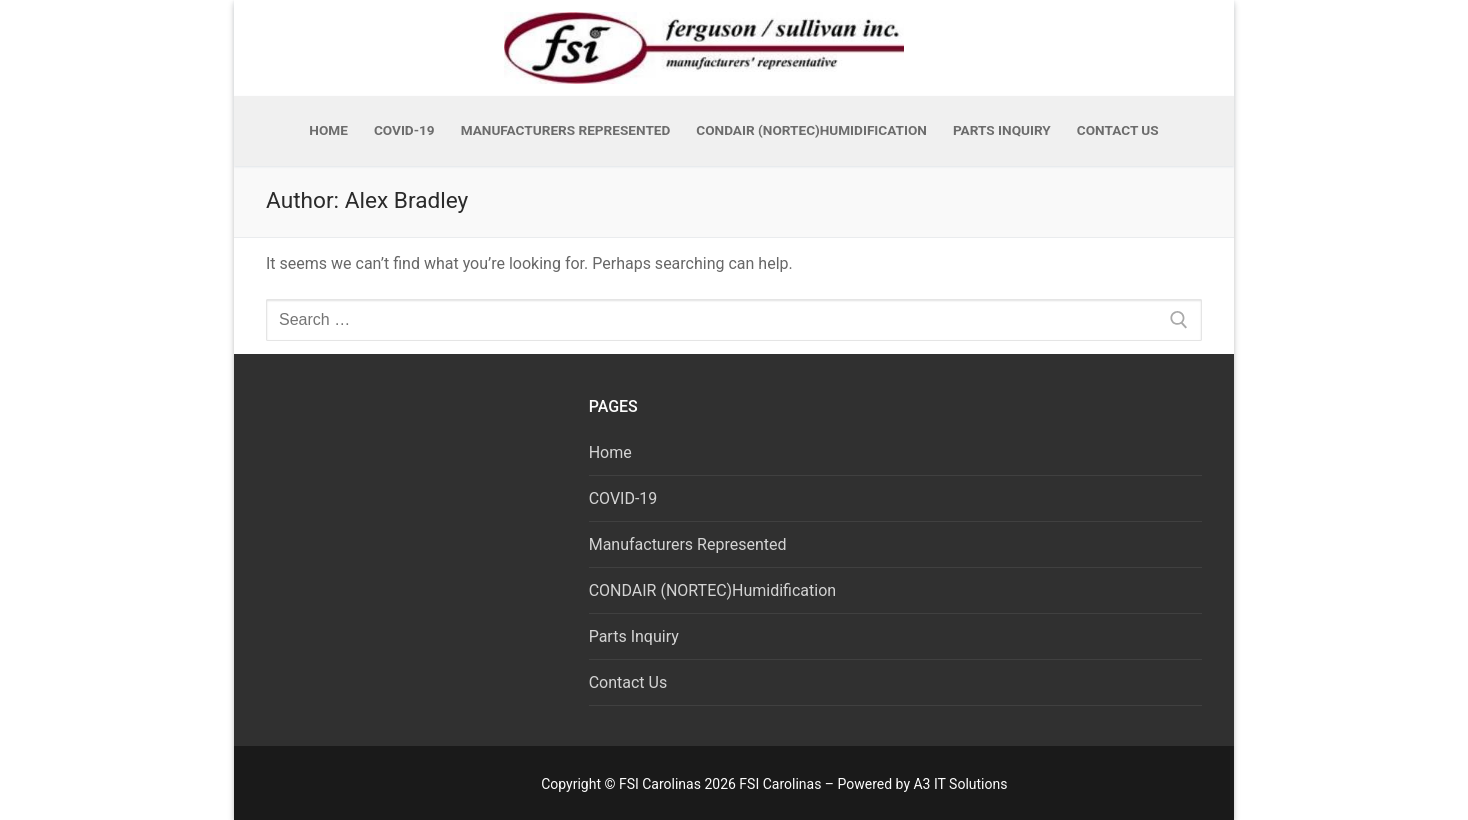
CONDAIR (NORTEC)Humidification (712, 590)
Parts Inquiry (634, 636)
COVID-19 (623, 498)
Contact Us (628, 682)
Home (610, 452)
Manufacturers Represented (688, 544)
